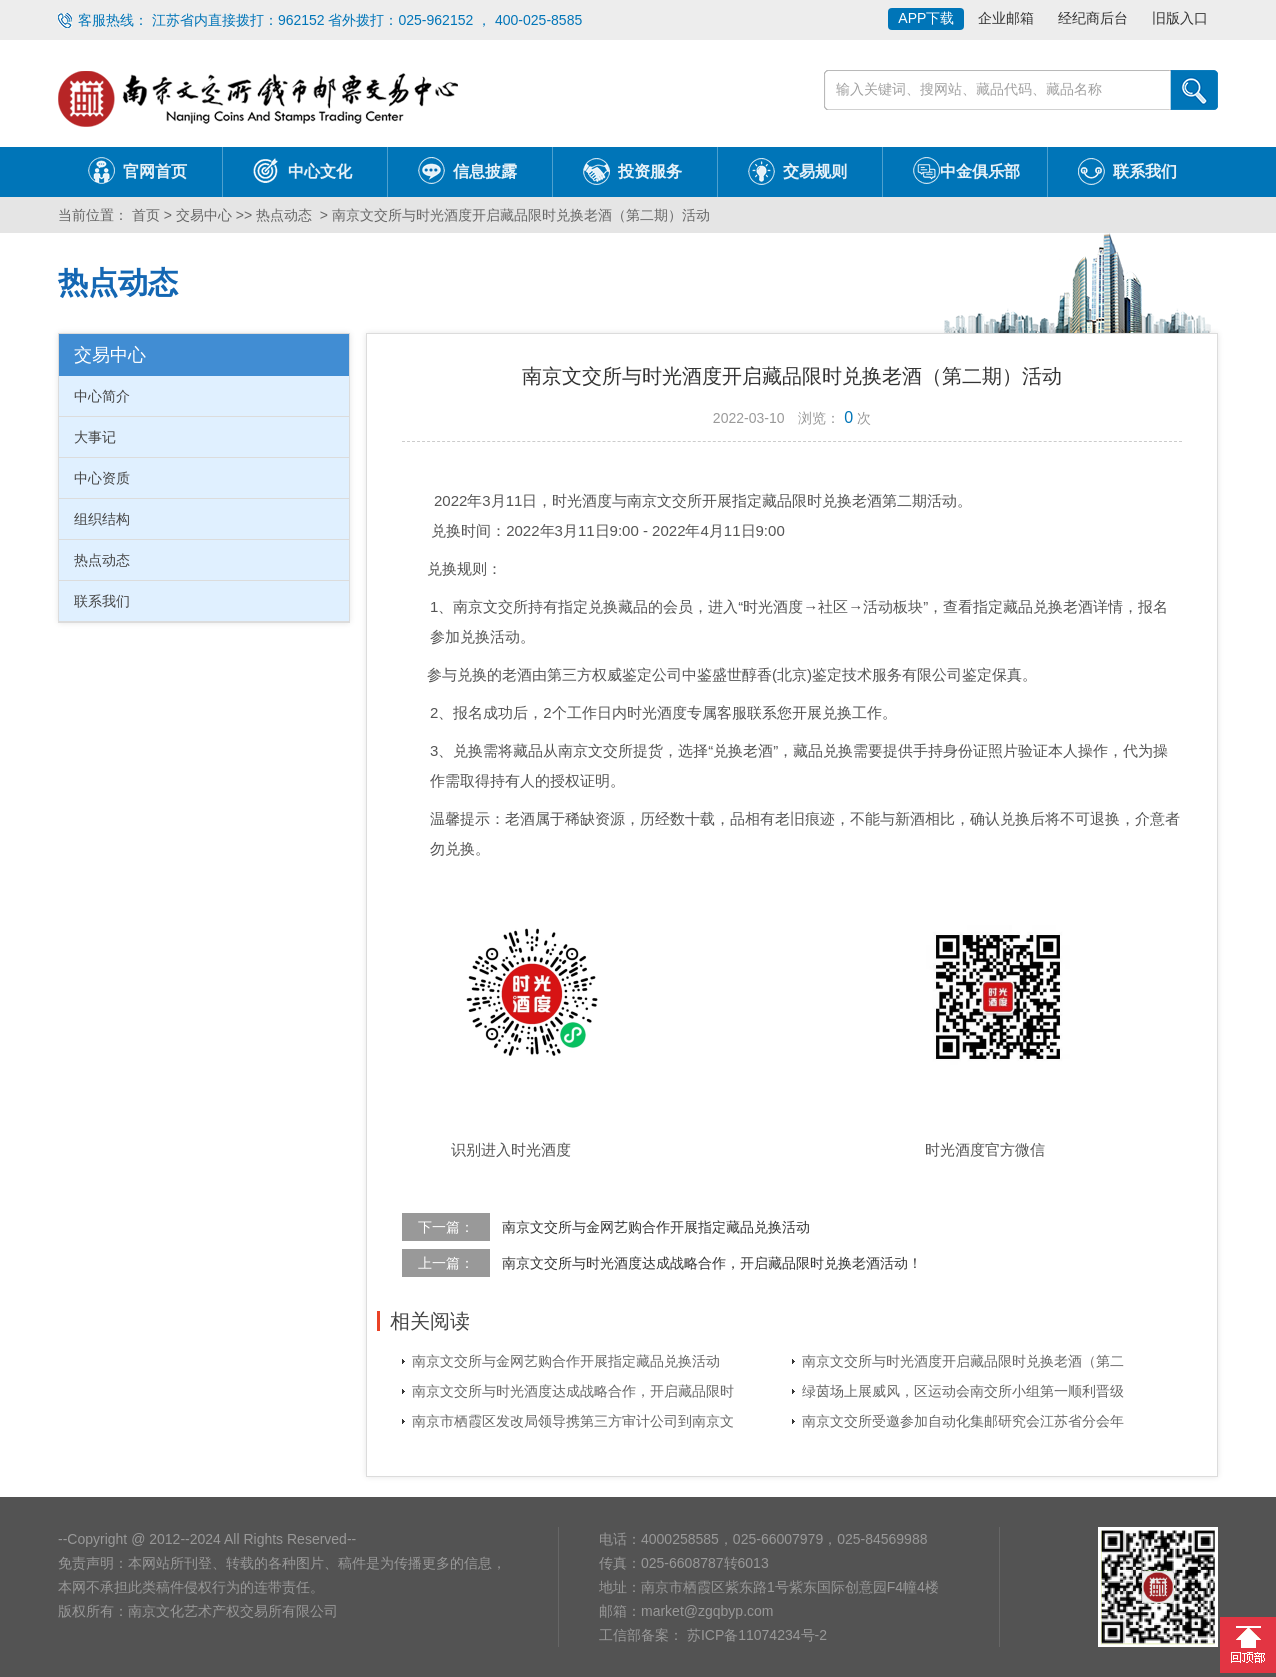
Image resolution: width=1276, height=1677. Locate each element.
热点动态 (284, 215)
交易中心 (204, 215)
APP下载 (926, 18)
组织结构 (102, 519)
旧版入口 (1180, 18)
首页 (144, 215)
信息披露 (485, 171)
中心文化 (320, 171)
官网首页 (155, 171)
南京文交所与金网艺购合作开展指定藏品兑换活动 (656, 1227)
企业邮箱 (1006, 18)
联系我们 (1145, 171)
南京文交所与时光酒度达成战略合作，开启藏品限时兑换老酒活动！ (712, 1263)
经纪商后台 (1093, 18)
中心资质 (102, 478)
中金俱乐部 (980, 171)
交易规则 (815, 171)
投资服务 (650, 171)
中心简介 (102, 396)
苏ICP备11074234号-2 (755, 1635)
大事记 (95, 437)
